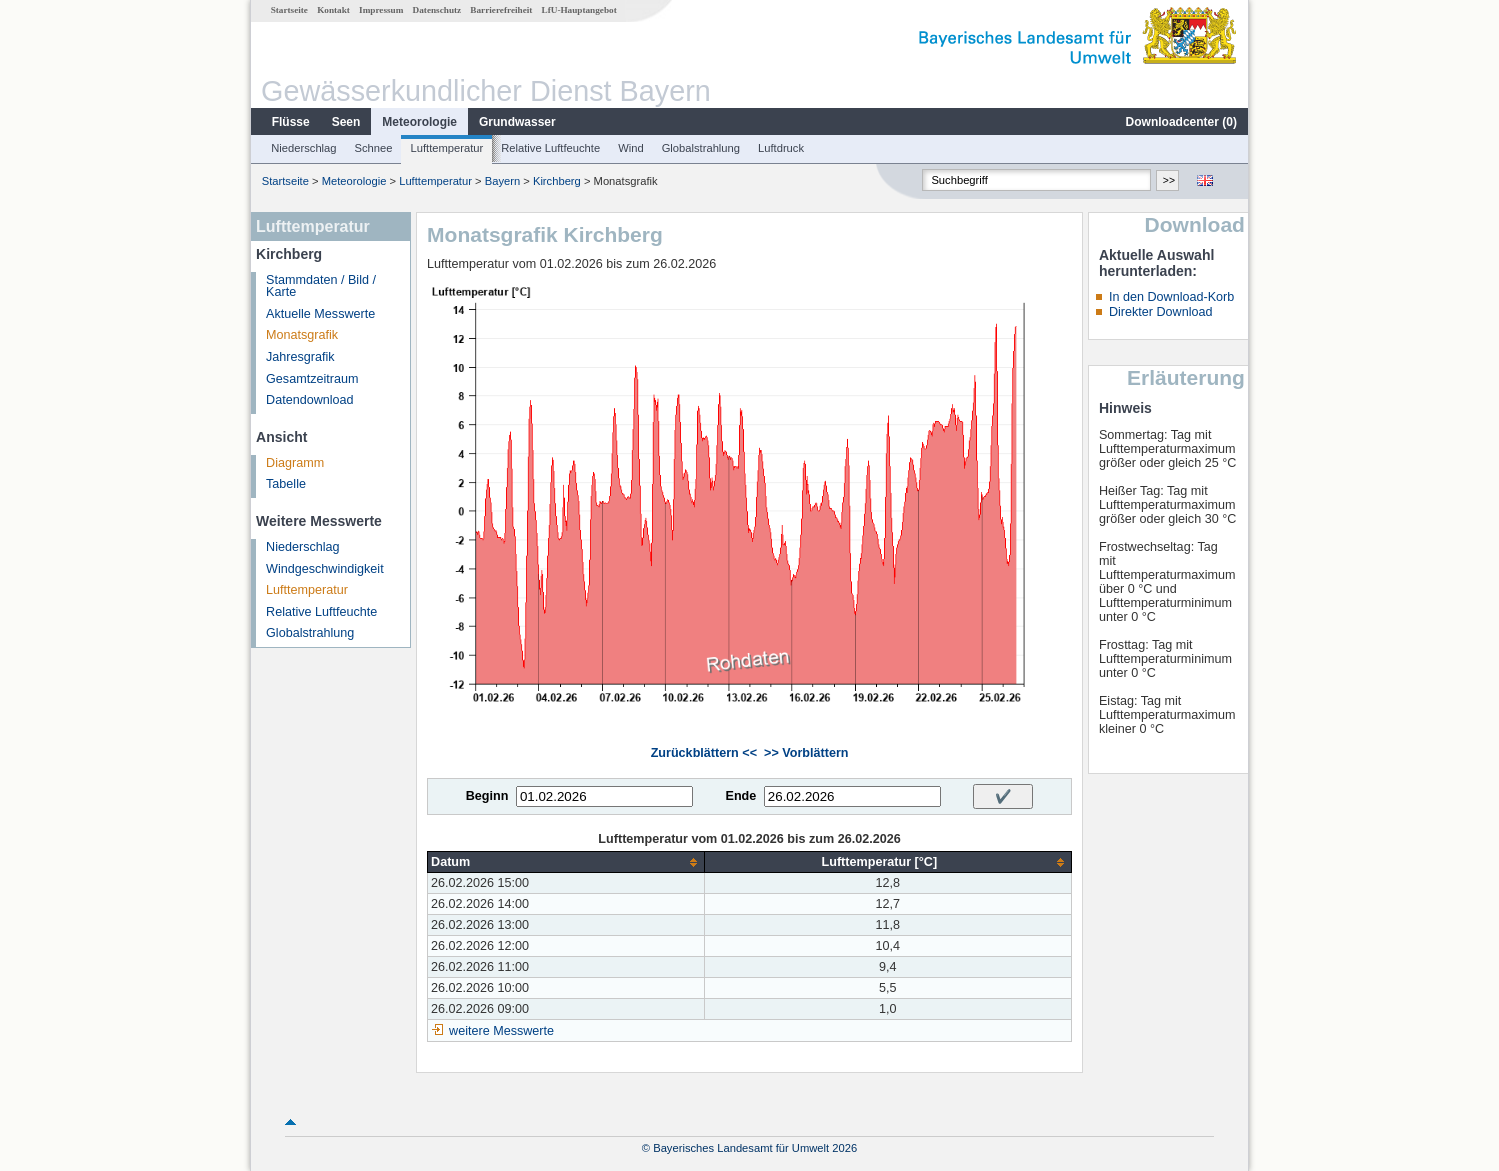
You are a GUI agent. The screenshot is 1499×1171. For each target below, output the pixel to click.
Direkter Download (1161, 312)
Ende (740, 796)
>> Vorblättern (806, 753)
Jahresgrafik (300, 357)
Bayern (502, 181)
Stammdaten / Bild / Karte (321, 286)
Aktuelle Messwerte (320, 314)
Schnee (374, 148)
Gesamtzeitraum (312, 379)
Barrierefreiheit (501, 10)
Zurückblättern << (704, 753)
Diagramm (295, 463)
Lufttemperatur (446, 148)
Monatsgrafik (302, 335)
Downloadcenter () (1181, 122)
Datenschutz (437, 10)
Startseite (289, 10)
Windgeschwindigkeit (325, 569)
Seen (346, 122)
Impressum (381, 10)
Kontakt (333, 10)
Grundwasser (517, 122)
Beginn (487, 796)
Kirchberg (557, 181)
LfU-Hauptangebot (579, 10)
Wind (631, 148)
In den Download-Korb (1171, 297)
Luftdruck (781, 148)
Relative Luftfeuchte (550, 148)
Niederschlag (303, 148)
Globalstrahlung (701, 148)
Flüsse (291, 122)
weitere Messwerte (501, 1031)
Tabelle (286, 484)
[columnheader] (566, 862)
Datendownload (310, 400)
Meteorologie (419, 122)
